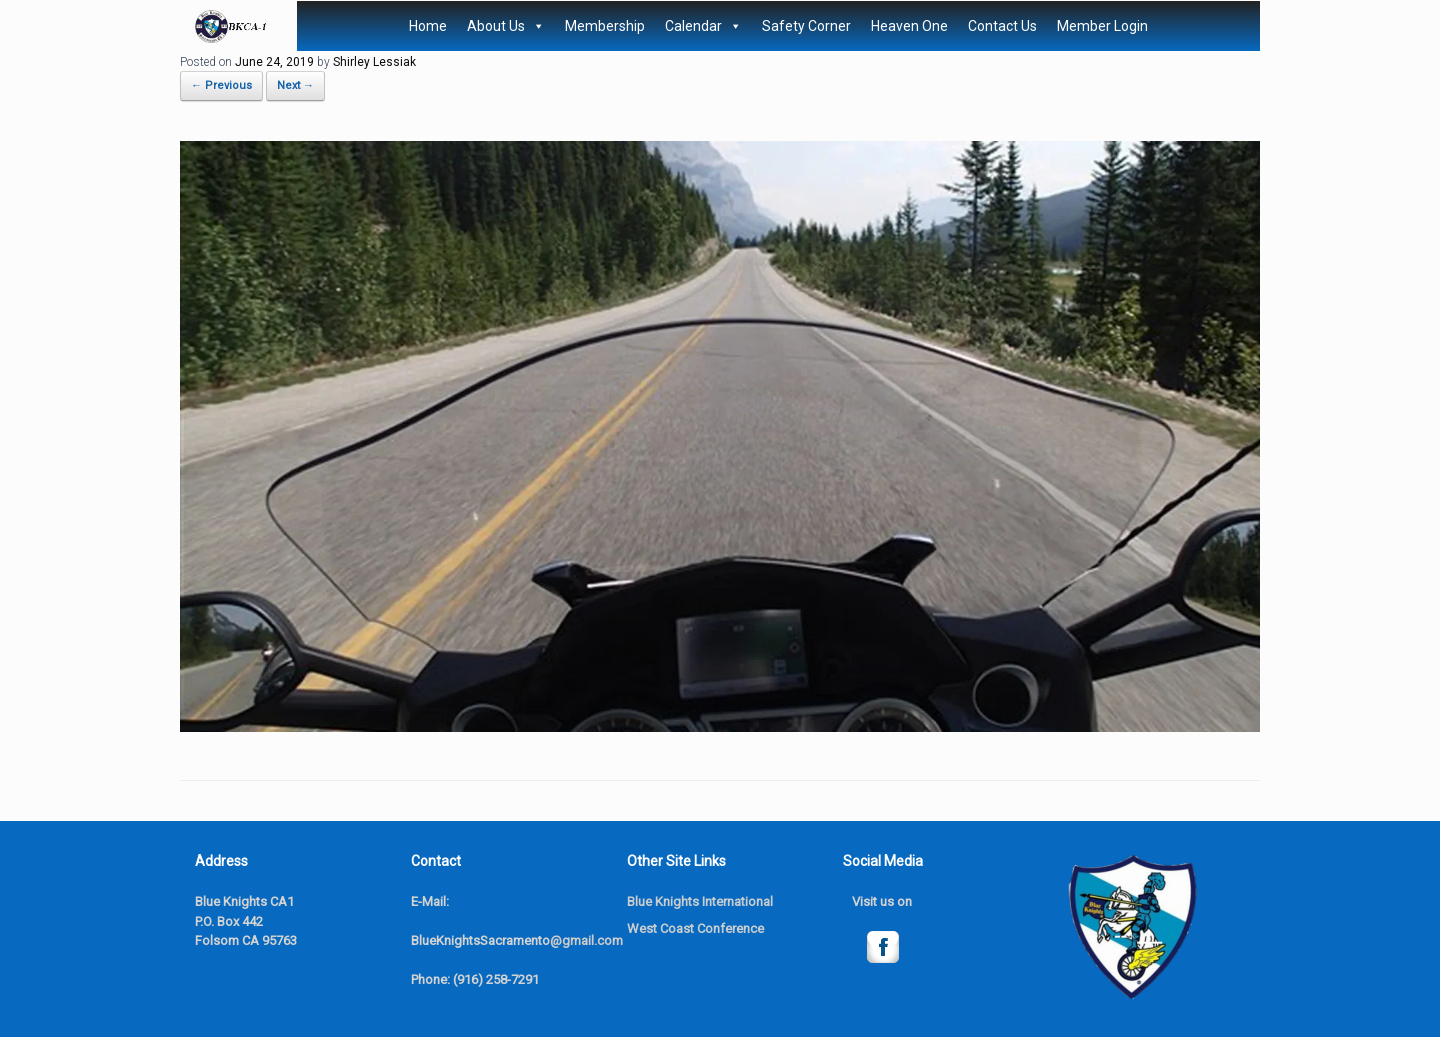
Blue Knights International (700, 901)
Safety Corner (806, 26)
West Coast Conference (695, 928)
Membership (605, 26)
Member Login (1102, 26)
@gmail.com (586, 940)
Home (428, 26)
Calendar (703, 26)
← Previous (221, 85)
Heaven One (909, 26)
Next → (295, 85)
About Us (506, 26)
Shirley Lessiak (374, 62)
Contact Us (1002, 26)
